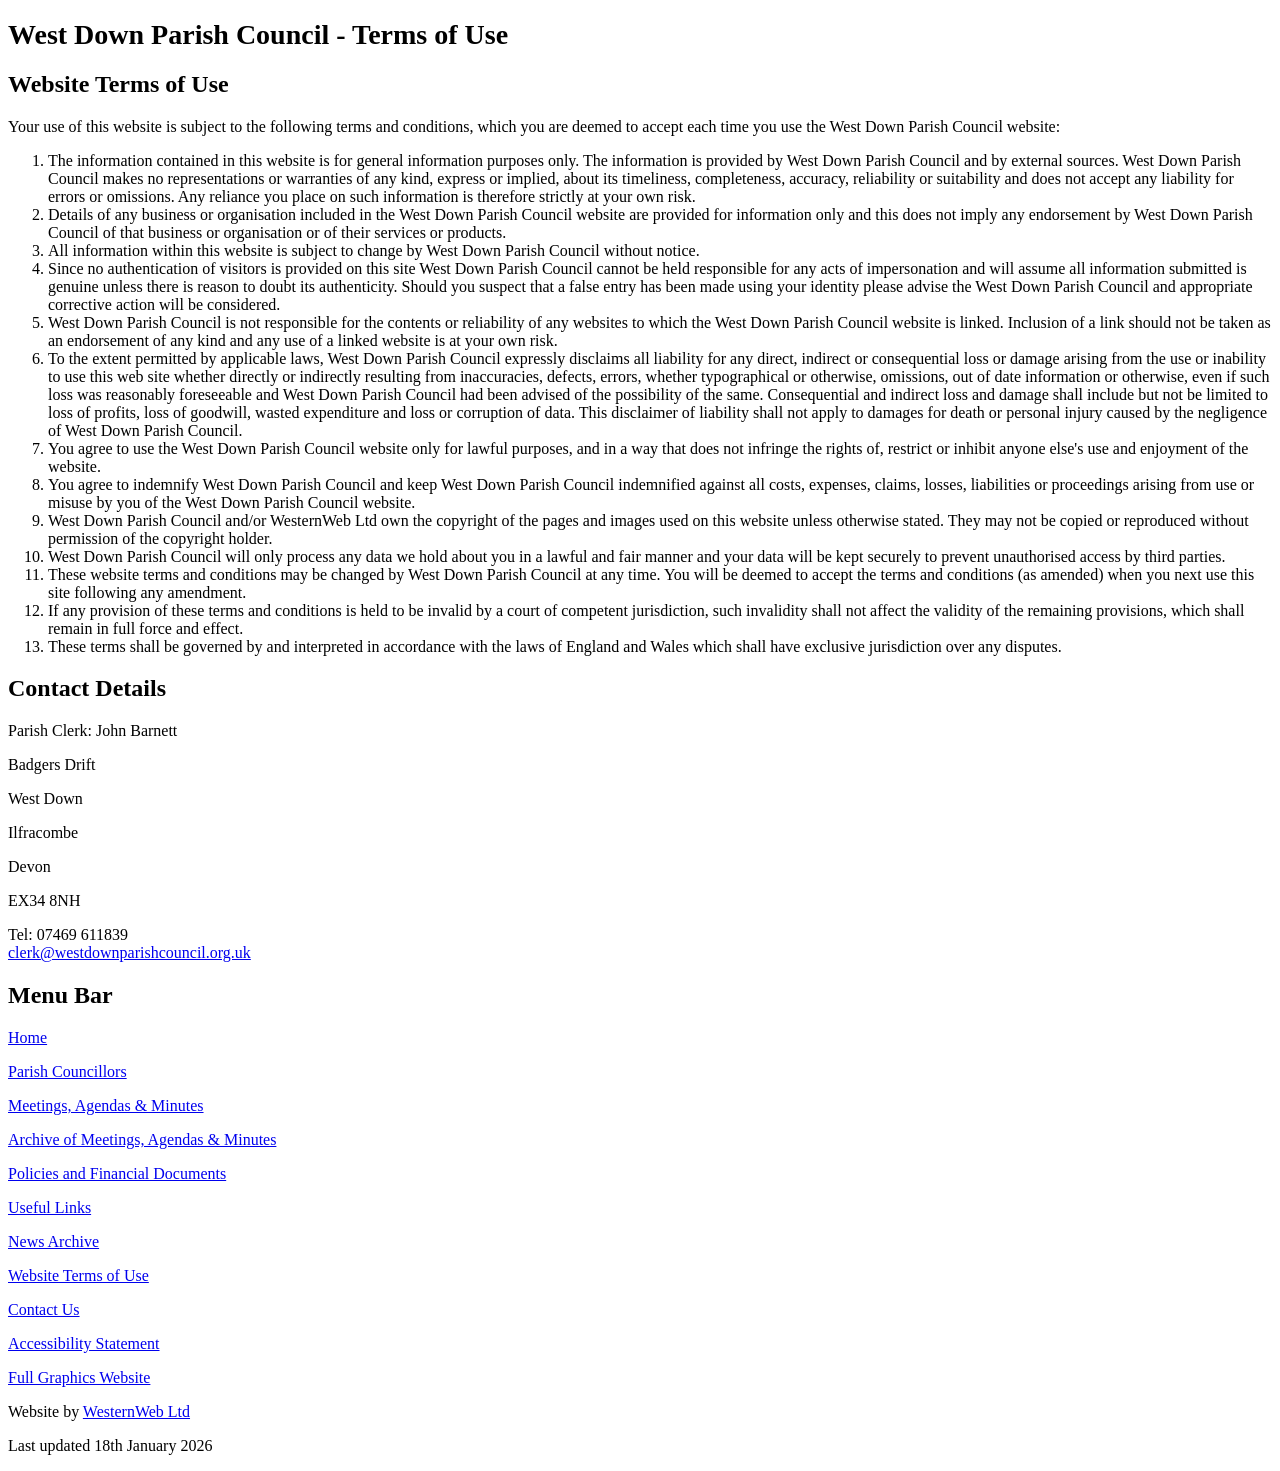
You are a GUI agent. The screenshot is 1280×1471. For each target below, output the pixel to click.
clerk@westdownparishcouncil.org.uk (129, 952)
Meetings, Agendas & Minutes (106, 1105)
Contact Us (44, 1309)
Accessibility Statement (84, 1343)
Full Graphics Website (79, 1377)
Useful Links (49, 1207)
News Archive (53, 1241)
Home (27, 1037)
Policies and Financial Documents (117, 1173)
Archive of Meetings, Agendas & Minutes (142, 1139)
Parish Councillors (67, 1071)
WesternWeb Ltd (136, 1411)
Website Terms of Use (78, 1275)
